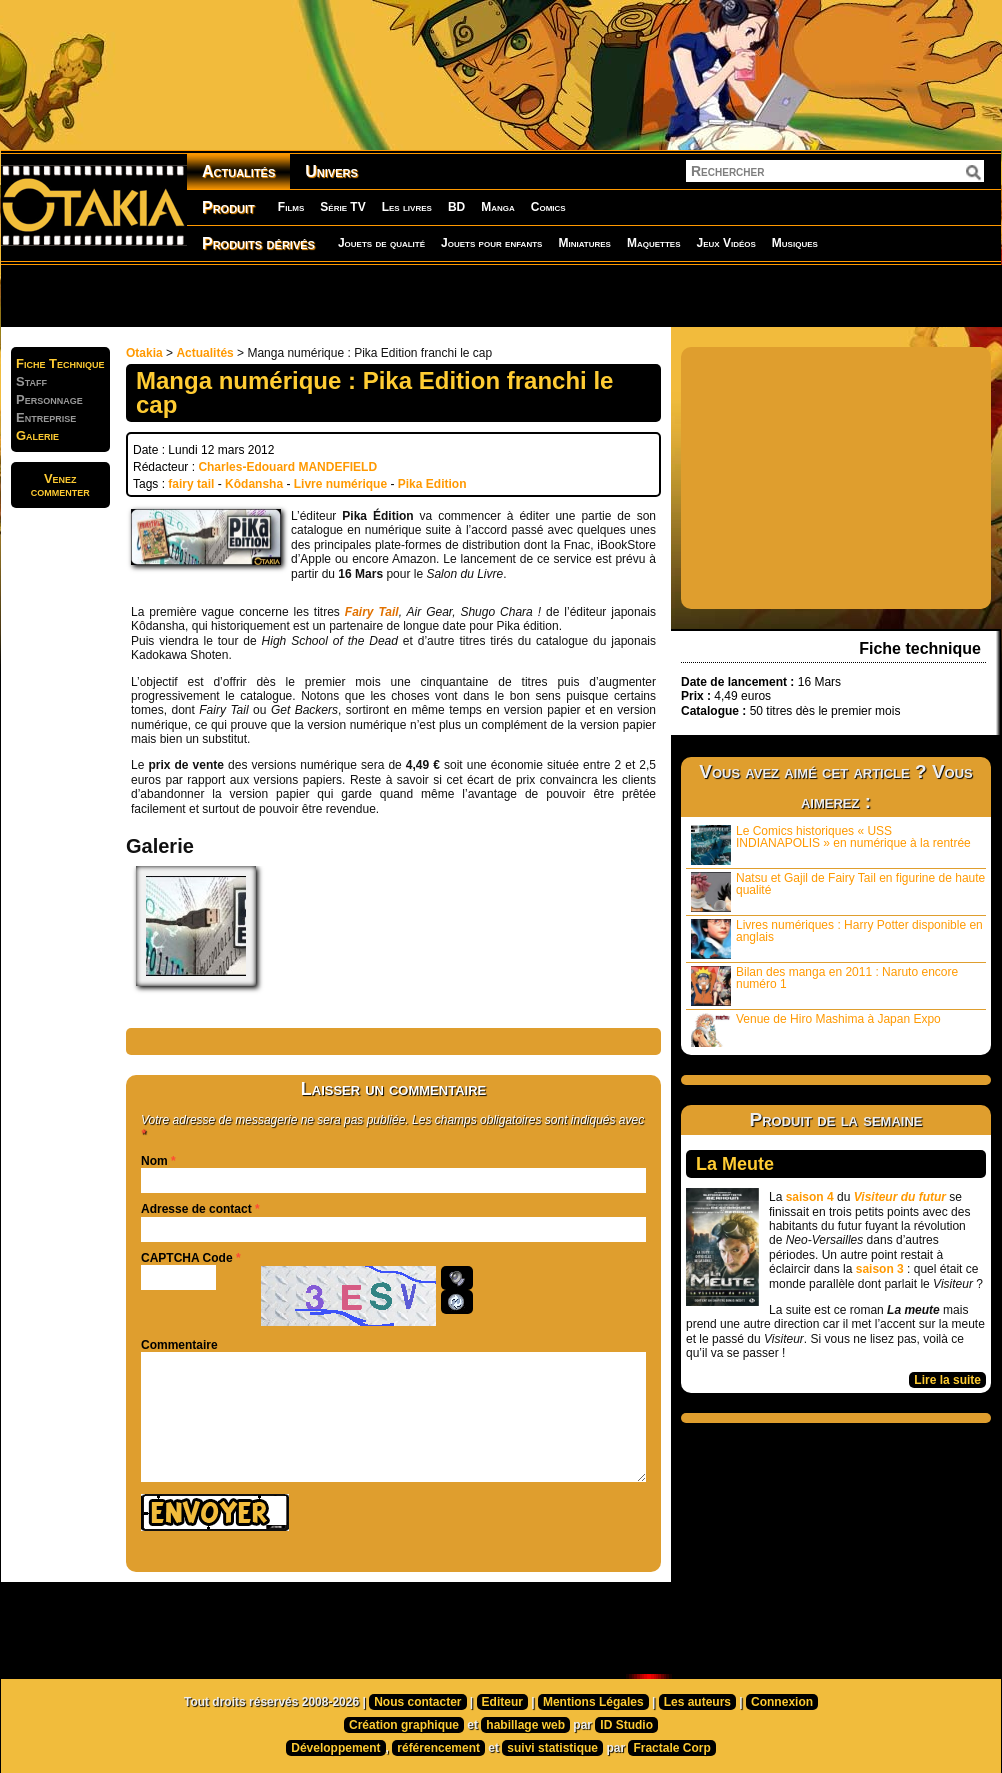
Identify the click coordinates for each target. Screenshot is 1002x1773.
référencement (438, 1748)
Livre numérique (340, 484)
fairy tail (191, 484)
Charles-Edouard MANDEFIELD (287, 467)
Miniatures (584, 243)
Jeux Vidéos (725, 243)
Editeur (502, 1702)
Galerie (37, 435)
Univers (331, 171)
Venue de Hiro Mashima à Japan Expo (816, 1029)
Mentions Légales (593, 1702)
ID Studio (626, 1725)
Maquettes (654, 243)
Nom (154, 1161)
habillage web (525, 1725)
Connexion (782, 1702)
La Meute (735, 1164)
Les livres (407, 207)
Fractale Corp (671, 1748)
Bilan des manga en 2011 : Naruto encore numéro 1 (824, 985)
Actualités (238, 171)
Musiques (795, 243)
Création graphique (404, 1725)
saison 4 (810, 1197)
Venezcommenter (60, 485)
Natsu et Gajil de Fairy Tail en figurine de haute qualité (838, 891)
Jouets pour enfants (491, 243)
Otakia (144, 353)
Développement (335, 1748)
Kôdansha (254, 484)
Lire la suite (947, 1380)
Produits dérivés (258, 243)
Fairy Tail (372, 612)
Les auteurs (697, 1702)
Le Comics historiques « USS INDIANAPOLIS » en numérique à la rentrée (831, 844)
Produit (228, 207)
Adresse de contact (196, 1209)
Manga (498, 207)
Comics (548, 207)
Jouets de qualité (381, 243)
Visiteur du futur (900, 1197)
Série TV (342, 207)
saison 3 (880, 1269)
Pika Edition (432, 484)
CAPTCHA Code (187, 1258)
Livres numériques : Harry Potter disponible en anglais (837, 938)
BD (456, 207)
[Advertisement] (260, 295)
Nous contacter (417, 1702)
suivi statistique (552, 1748)
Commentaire (179, 1345)
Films (291, 207)
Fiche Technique (60, 363)
